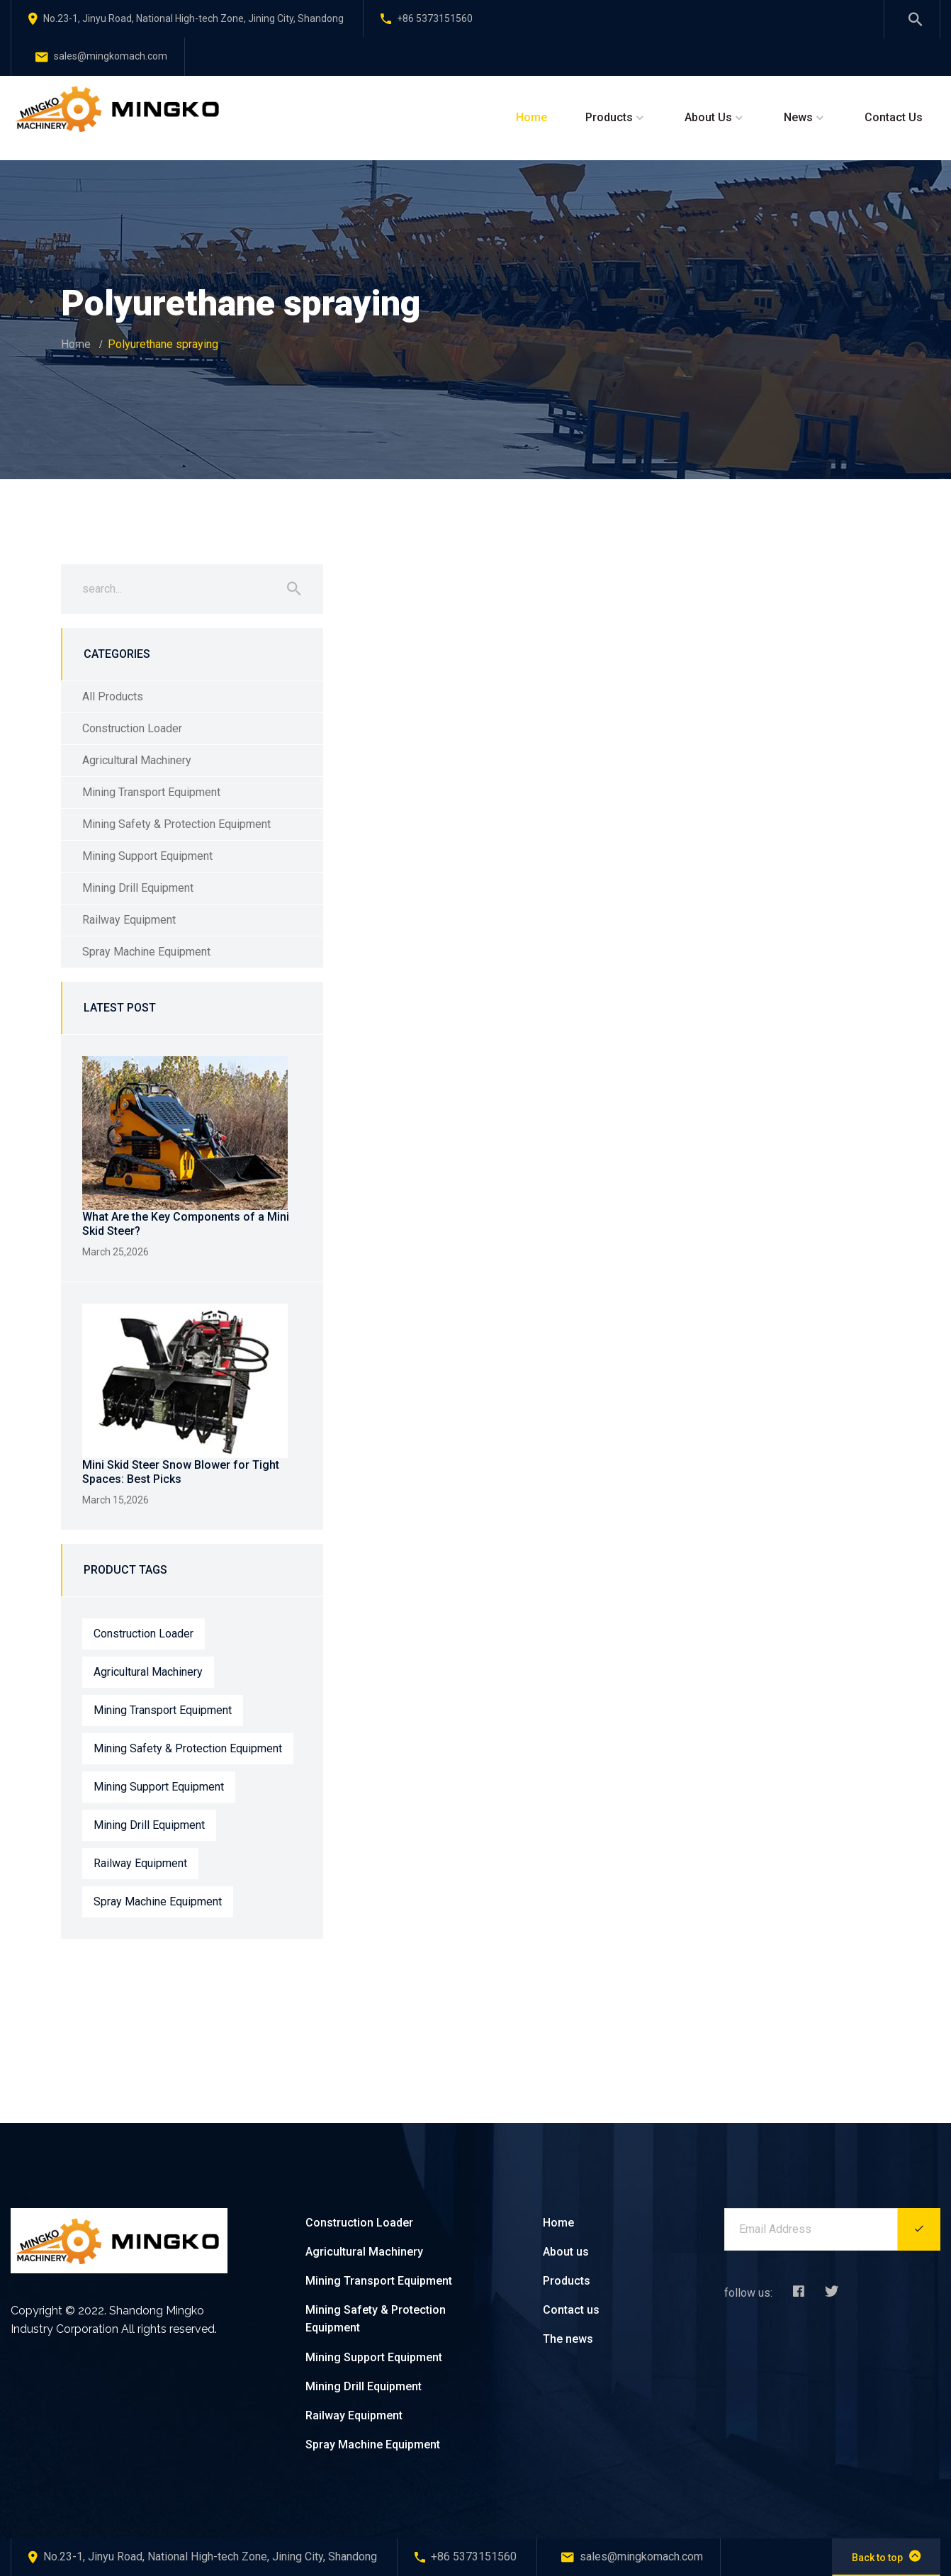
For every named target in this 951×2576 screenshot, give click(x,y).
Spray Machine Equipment (146, 951)
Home (531, 117)
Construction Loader (132, 728)
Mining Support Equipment (147, 856)
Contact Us (894, 117)
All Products (112, 696)
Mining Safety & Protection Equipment (176, 824)
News (798, 117)
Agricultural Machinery (136, 760)
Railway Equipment (129, 919)
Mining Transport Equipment (151, 792)
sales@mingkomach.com (101, 56)
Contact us (571, 2310)
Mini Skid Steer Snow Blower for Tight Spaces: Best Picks (180, 1472)
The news (568, 2339)
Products (609, 117)
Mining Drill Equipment (137, 888)
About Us (708, 117)
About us (566, 2251)
